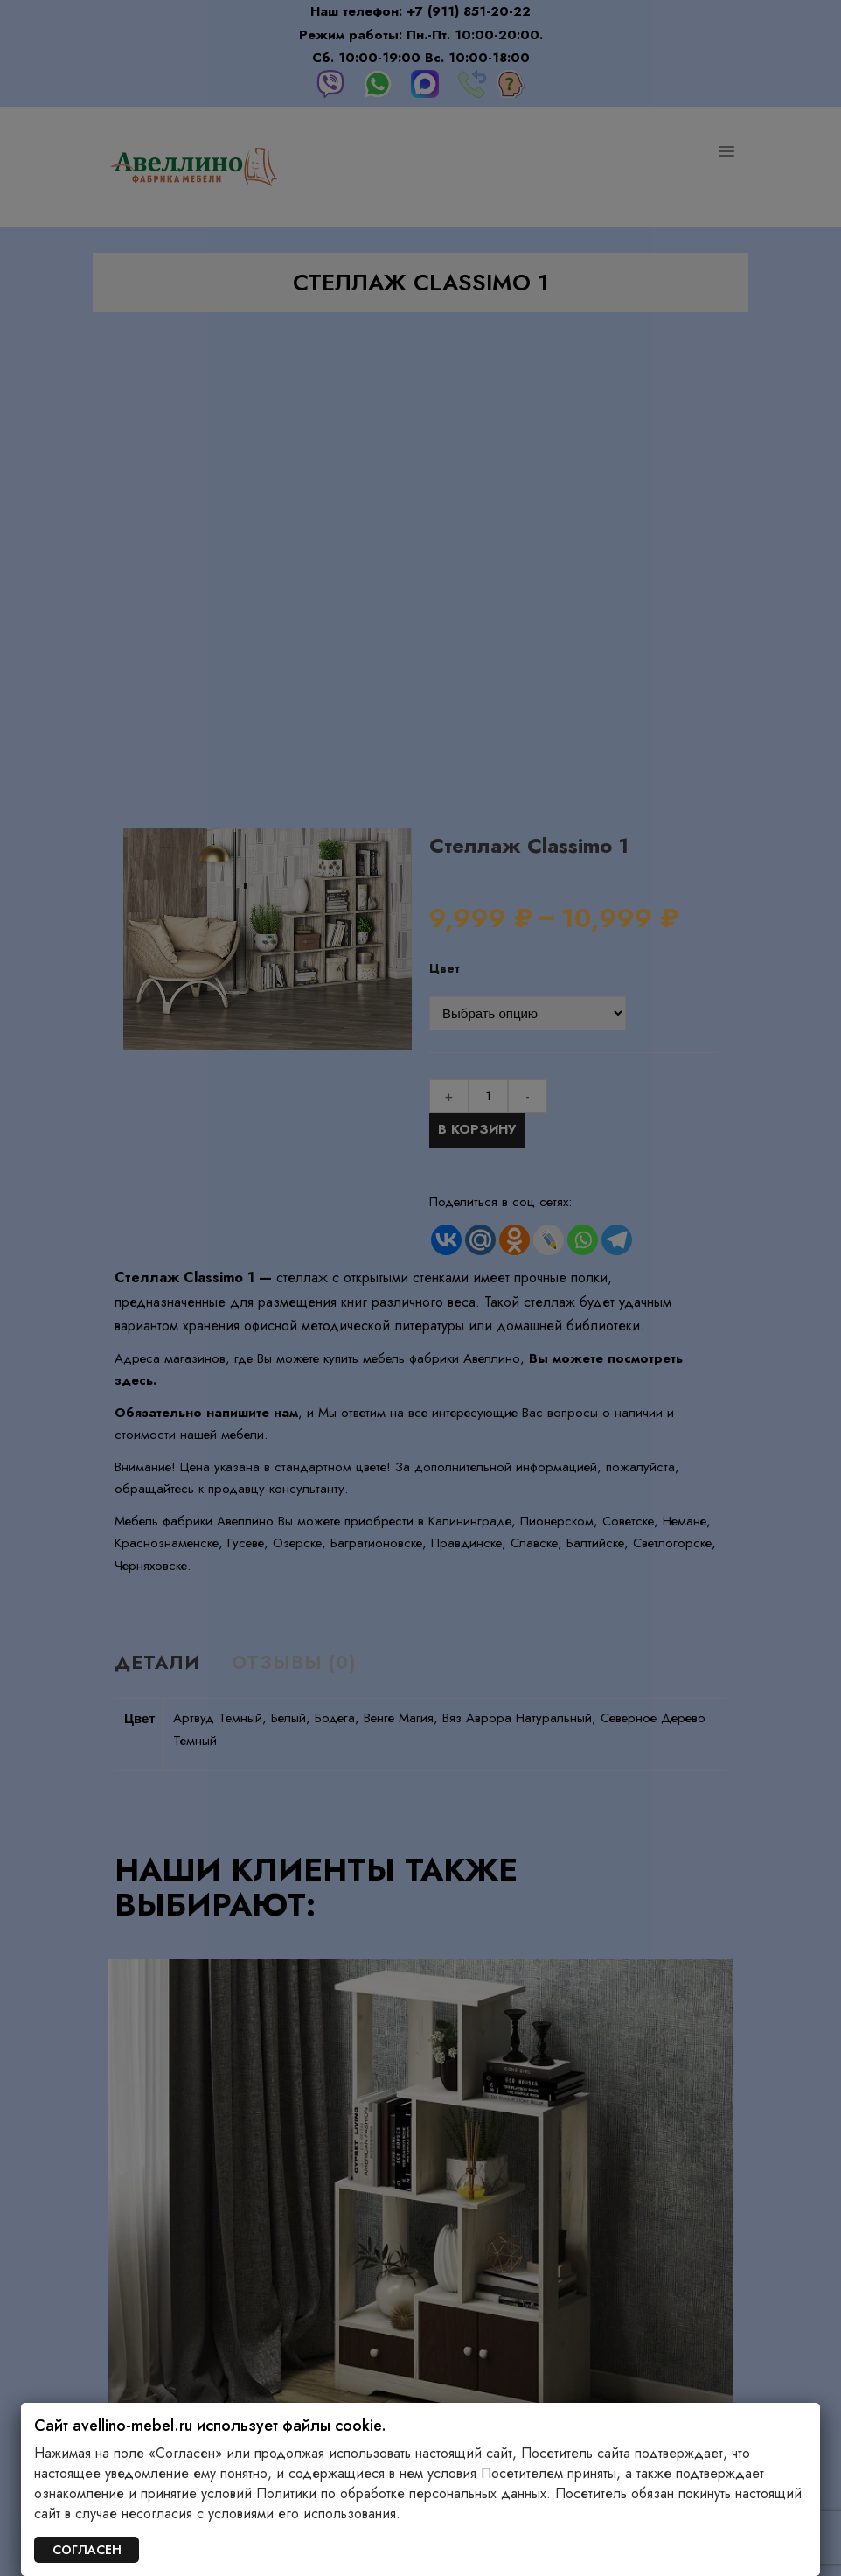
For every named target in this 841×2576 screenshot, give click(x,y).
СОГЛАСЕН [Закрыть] (87, 2550)
